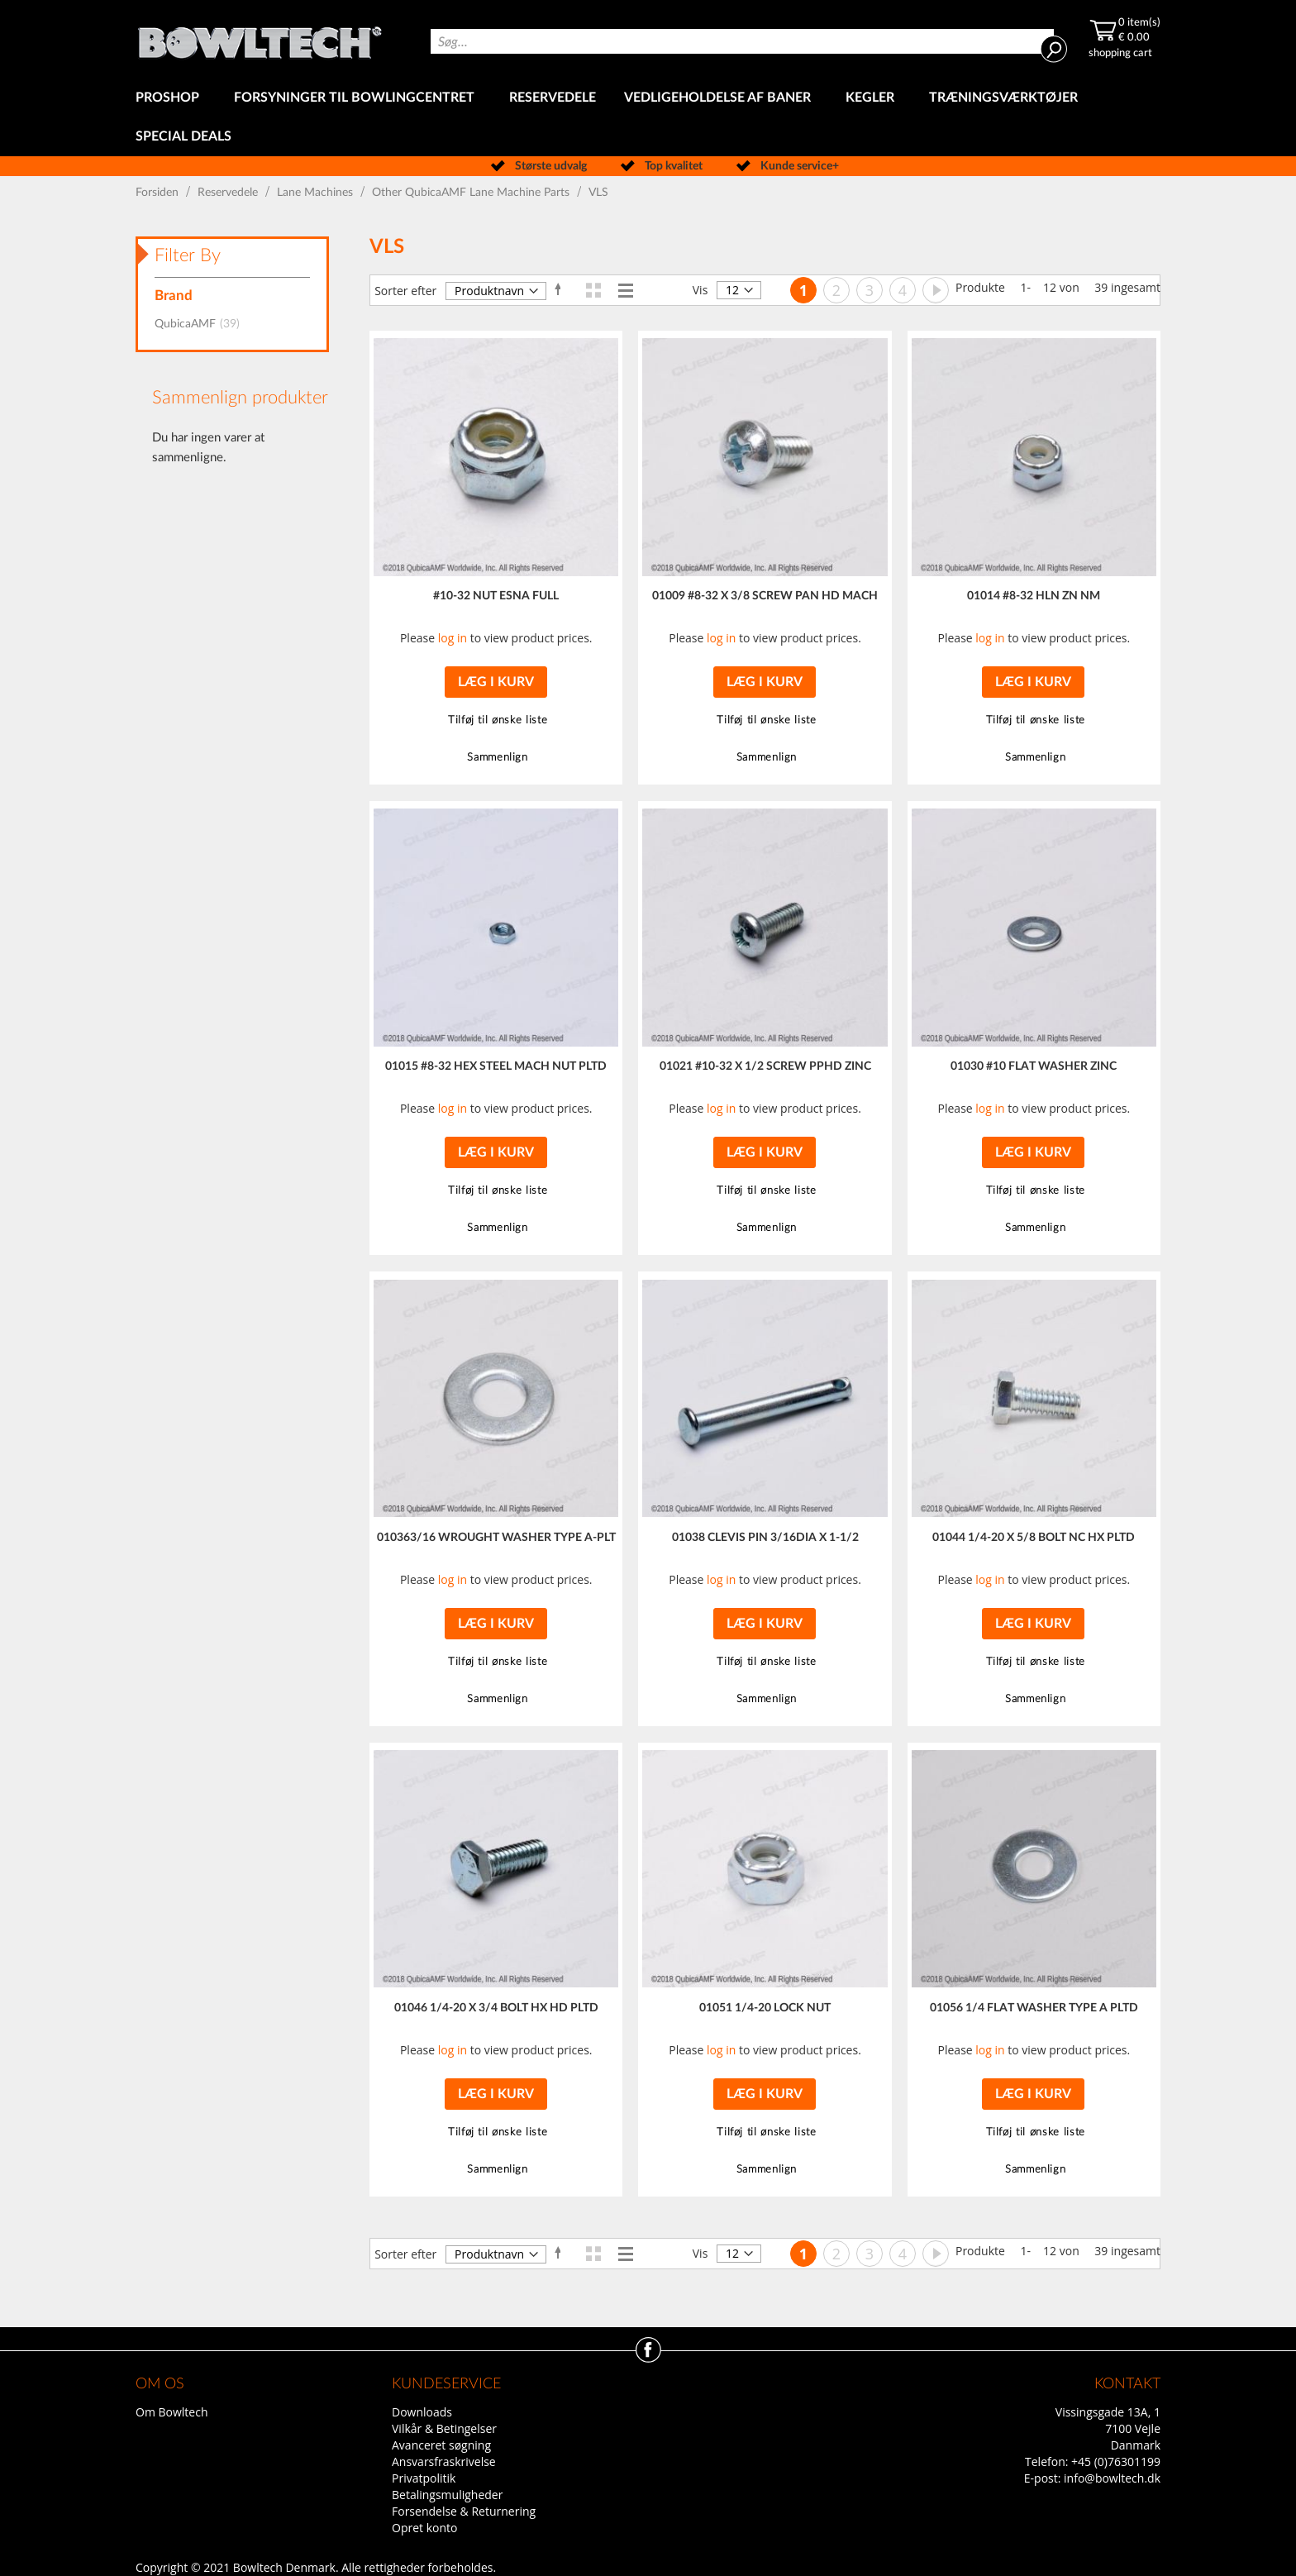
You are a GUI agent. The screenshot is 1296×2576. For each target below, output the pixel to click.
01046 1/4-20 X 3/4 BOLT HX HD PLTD (496, 2008)
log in (452, 638)
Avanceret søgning (441, 2445)
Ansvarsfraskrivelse (444, 2461)
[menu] (648, 117)
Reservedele (229, 192)
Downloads (422, 2412)
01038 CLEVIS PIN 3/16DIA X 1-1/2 (765, 1537)
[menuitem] (171, 98)
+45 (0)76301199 (1115, 2461)
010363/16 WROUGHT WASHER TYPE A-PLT (496, 1537)
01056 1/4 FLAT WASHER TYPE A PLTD (1034, 2008)
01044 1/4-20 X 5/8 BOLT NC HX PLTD (1033, 1537)
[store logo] (260, 39)
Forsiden (159, 192)
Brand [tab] (174, 296)
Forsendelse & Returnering (464, 2511)
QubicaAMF (202, 324)
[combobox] (742, 41)
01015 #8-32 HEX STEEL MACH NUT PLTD (496, 1066)
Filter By (188, 255)
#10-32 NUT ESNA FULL (496, 596)
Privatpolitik (423, 2478)
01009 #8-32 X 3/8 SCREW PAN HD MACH (765, 596)
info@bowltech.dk (1112, 2478)
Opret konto (424, 2527)
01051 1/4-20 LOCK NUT (765, 2008)
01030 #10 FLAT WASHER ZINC (1034, 1066)
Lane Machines (316, 192)
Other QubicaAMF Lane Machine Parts (472, 192)
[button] (495, 720)
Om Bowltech (171, 2412)
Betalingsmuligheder (447, 2494)
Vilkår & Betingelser (444, 2428)
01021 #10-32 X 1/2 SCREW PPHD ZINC (765, 1066)
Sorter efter (405, 290)
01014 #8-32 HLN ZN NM (1033, 596)
